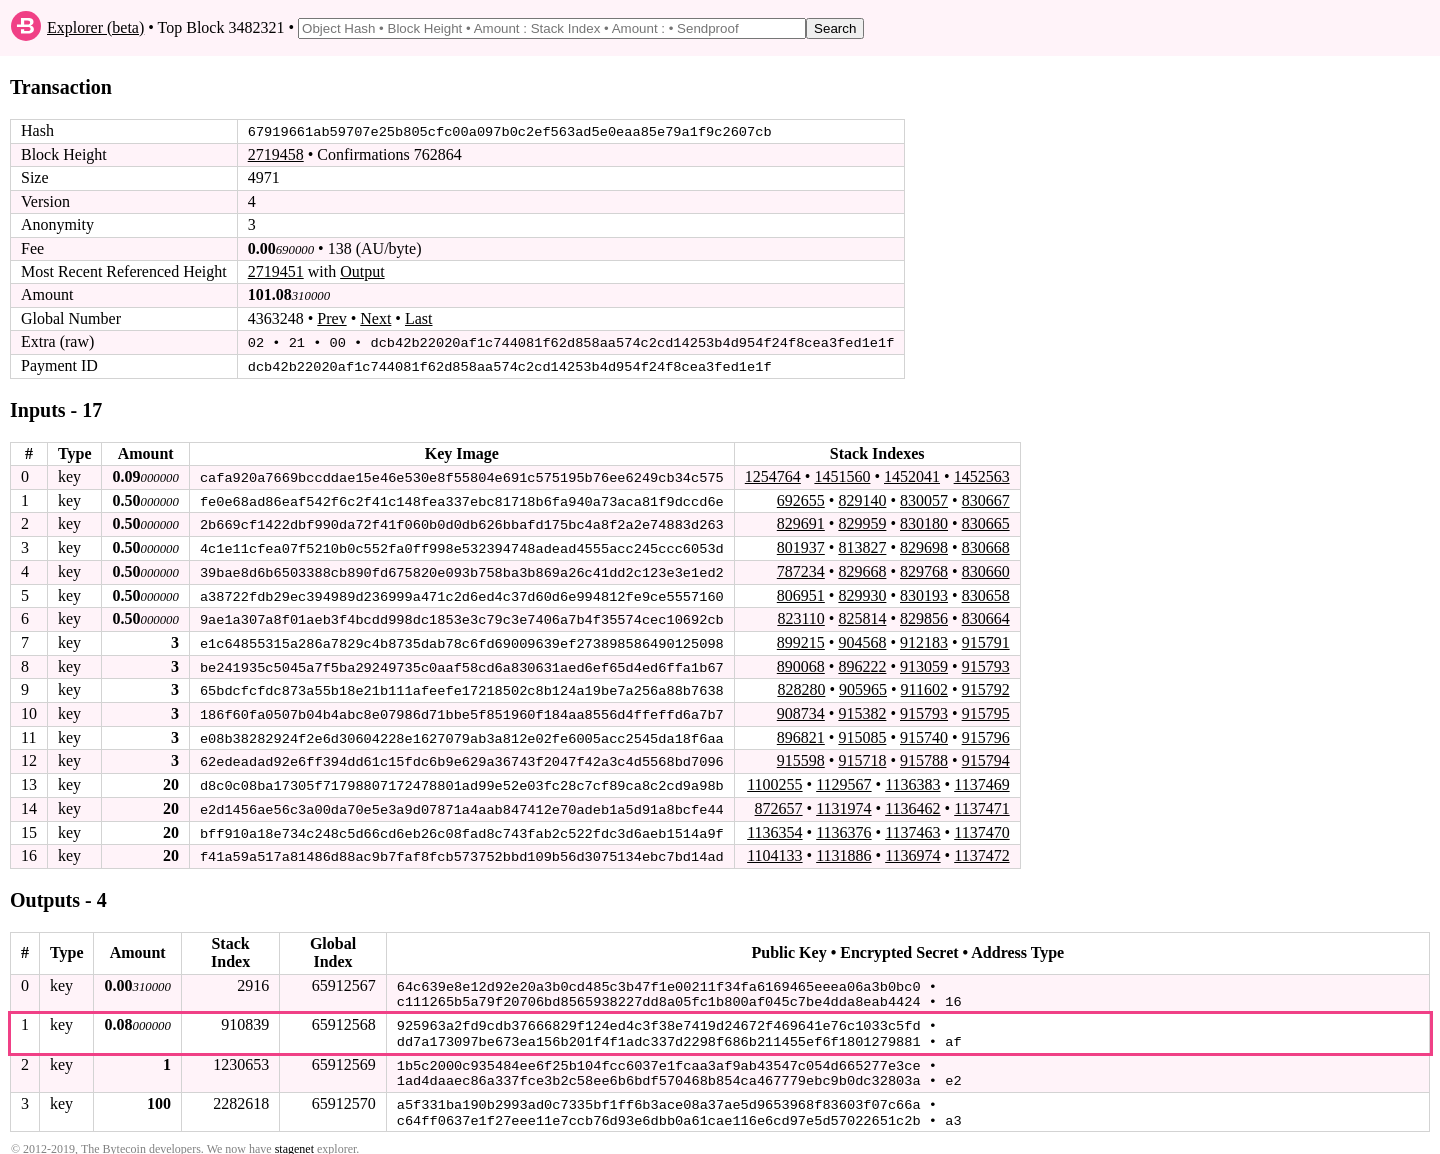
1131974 (843, 803)
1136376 (843, 826)
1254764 (773, 475)
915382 (862, 709)
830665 (986, 522)
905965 (863, 686)
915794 (986, 756)
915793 (986, 662)
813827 (862, 545)
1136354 (774, 826)
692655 (801, 498)
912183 (924, 639)
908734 (801, 709)
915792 (986, 686)
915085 (862, 732)
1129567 (843, 779)
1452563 (982, 475)
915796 (986, 732)
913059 (924, 662)
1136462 (912, 803)
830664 (986, 615)
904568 (862, 639)
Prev (331, 318)
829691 (801, 522)
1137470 (981, 826)
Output (362, 271)
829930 (862, 592)
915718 (862, 756)
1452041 (912, 475)
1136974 (912, 849)
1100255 (774, 779)
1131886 (843, 849)
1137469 (981, 779)
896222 (862, 662)
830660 (986, 569)
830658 (986, 592)
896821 (801, 732)
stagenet (294, 1135)
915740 (924, 732)
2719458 (276, 154)
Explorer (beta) (95, 27)
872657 (778, 803)
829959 (862, 522)
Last (419, 318)
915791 (986, 639)
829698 (924, 545)
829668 (862, 569)
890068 (801, 662)
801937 (801, 545)
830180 (924, 522)
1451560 (842, 475)
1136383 (912, 779)
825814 (862, 615)
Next (375, 318)
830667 (986, 498)
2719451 (276, 271)
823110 (800, 615)
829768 (924, 569)
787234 (801, 569)
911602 (924, 686)
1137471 (981, 803)
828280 (801, 686)
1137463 (912, 826)
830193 (924, 592)
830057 (924, 498)
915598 (801, 756)
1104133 (774, 849)
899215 (801, 639)
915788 (924, 756)
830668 (986, 545)
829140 (862, 498)
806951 (801, 592)
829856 (924, 615)
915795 (986, 709)
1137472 (981, 849)
